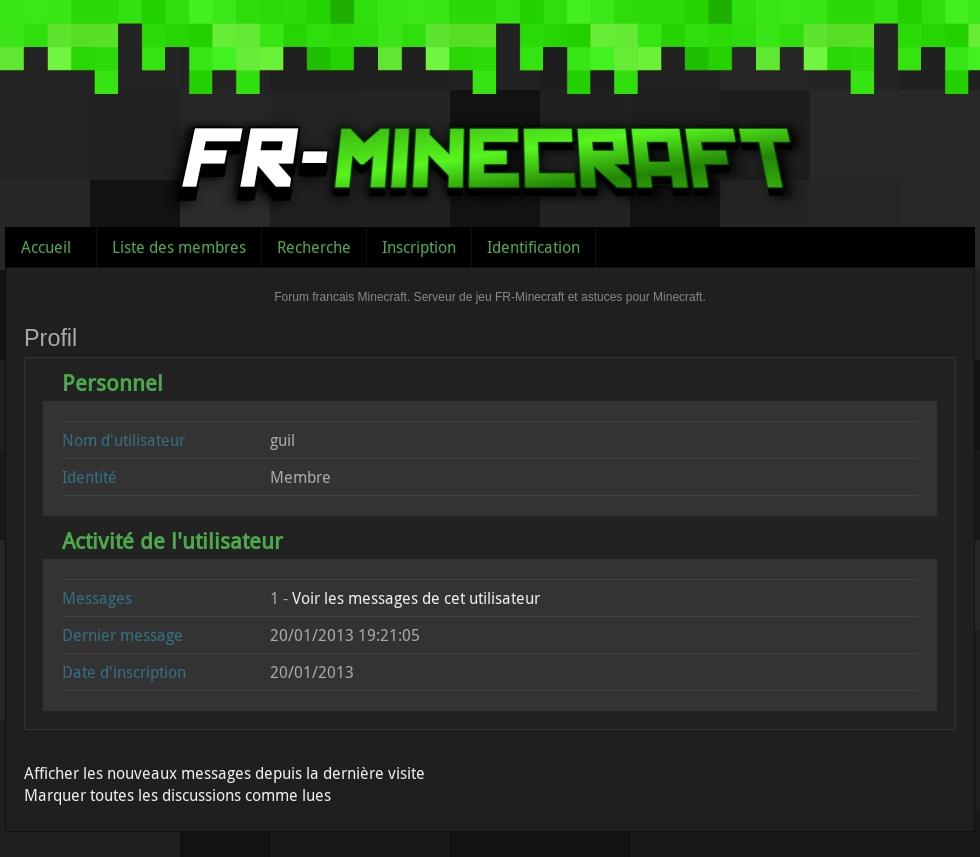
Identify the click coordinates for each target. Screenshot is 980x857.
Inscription (419, 247)
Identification (533, 247)
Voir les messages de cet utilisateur (416, 598)
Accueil (46, 247)
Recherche (314, 247)
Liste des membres (179, 247)
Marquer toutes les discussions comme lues (177, 795)
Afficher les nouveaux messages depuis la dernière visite (224, 773)
